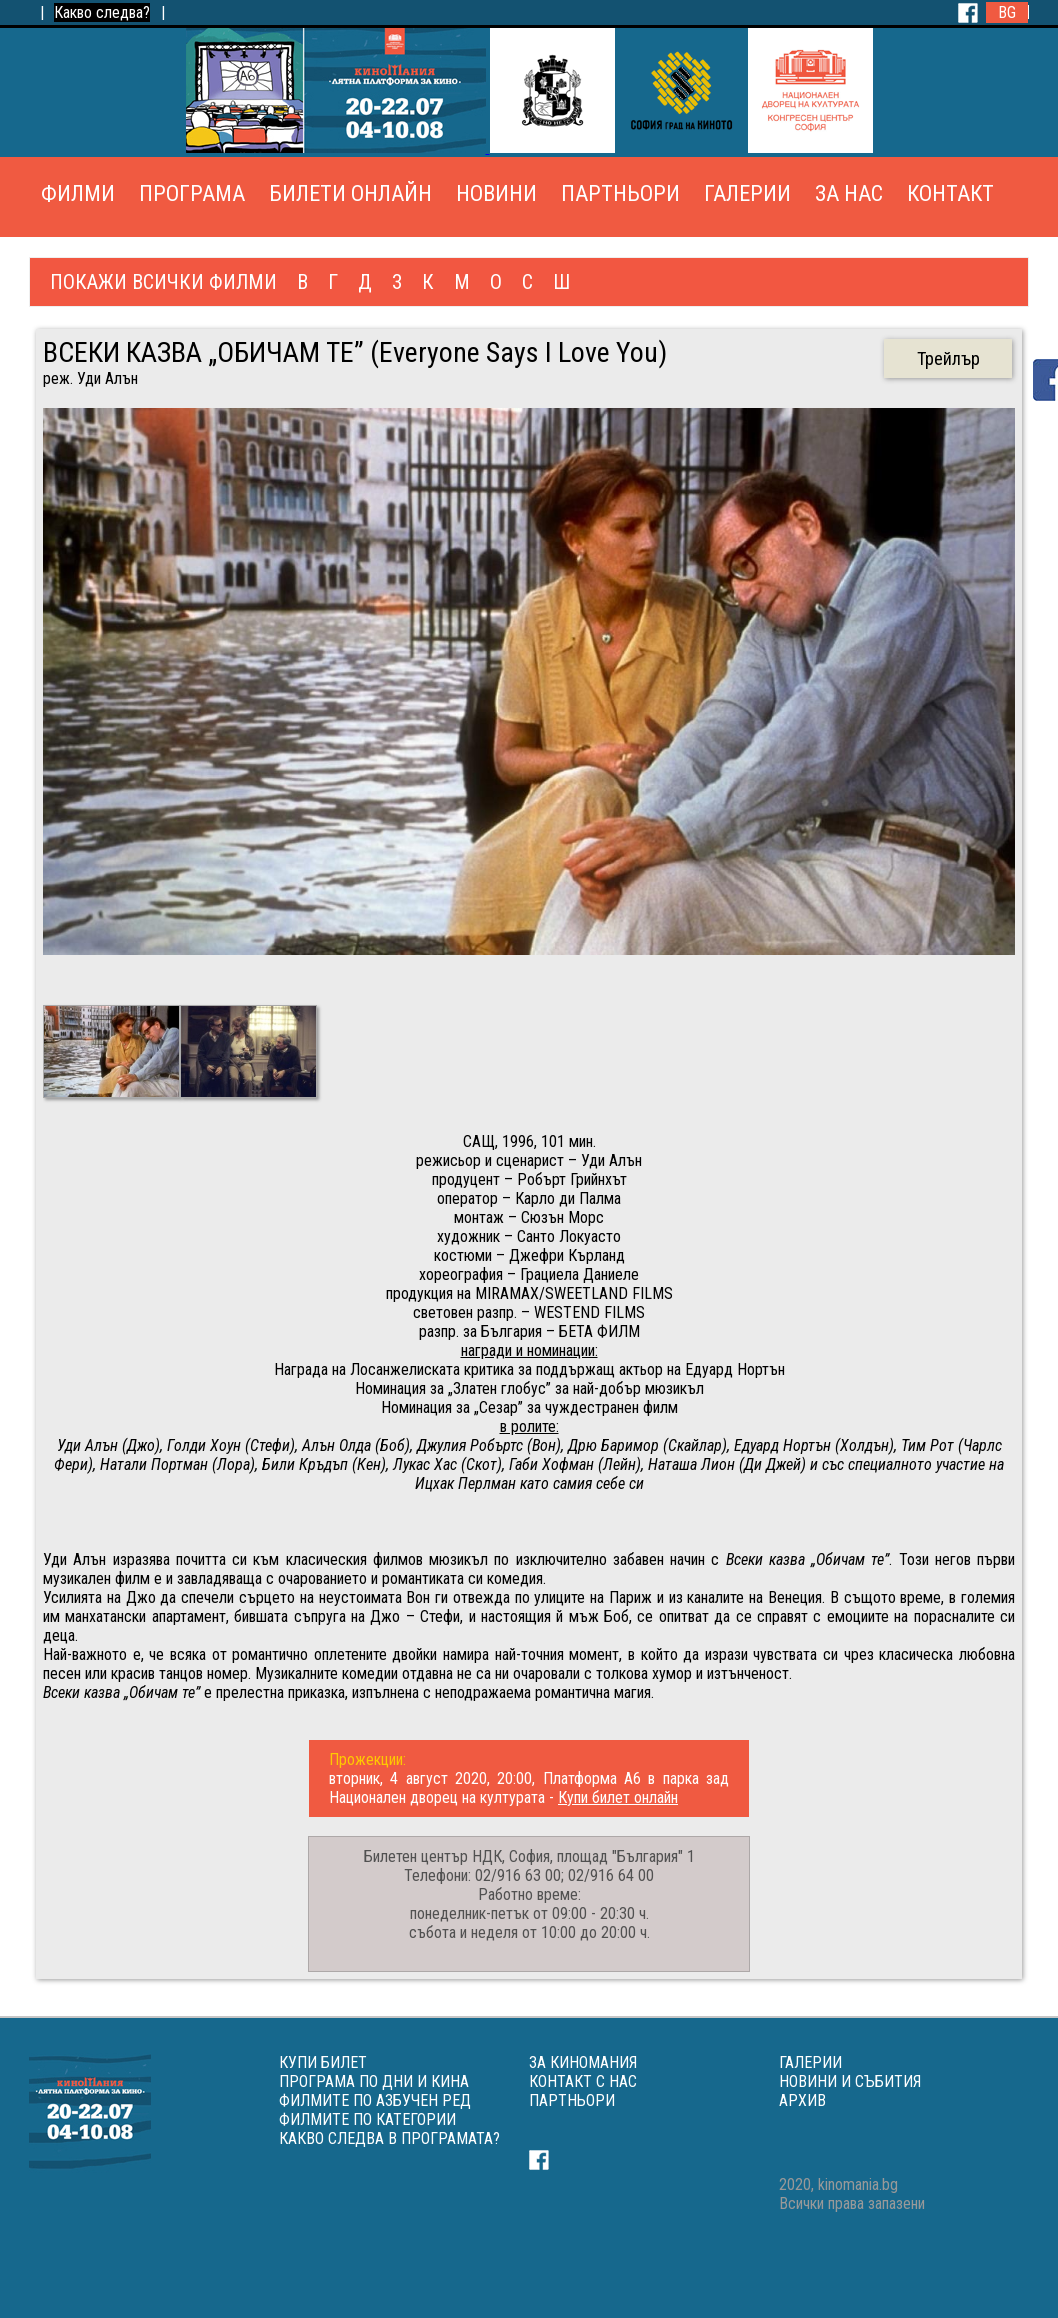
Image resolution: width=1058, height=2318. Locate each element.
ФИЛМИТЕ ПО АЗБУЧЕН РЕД (375, 2100)
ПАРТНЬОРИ (620, 193)
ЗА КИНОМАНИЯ (583, 2062)
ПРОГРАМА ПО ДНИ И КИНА (374, 2081)
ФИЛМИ (78, 193)
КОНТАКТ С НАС (583, 2081)
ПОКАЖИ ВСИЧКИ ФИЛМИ (163, 282)
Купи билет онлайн (618, 1797)
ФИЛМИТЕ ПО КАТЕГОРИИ (367, 2119)
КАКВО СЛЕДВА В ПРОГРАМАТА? (389, 2138)
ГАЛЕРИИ (747, 193)
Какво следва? (102, 12)
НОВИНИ (496, 193)
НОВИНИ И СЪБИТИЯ (850, 2081)
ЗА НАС (849, 193)
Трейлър (948, 358)
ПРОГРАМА (192, 193)
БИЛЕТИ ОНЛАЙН (350, 193)
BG (1007, 12)
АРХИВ (802, 2100)
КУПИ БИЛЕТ (323, 2062)
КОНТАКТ (950, 193)
